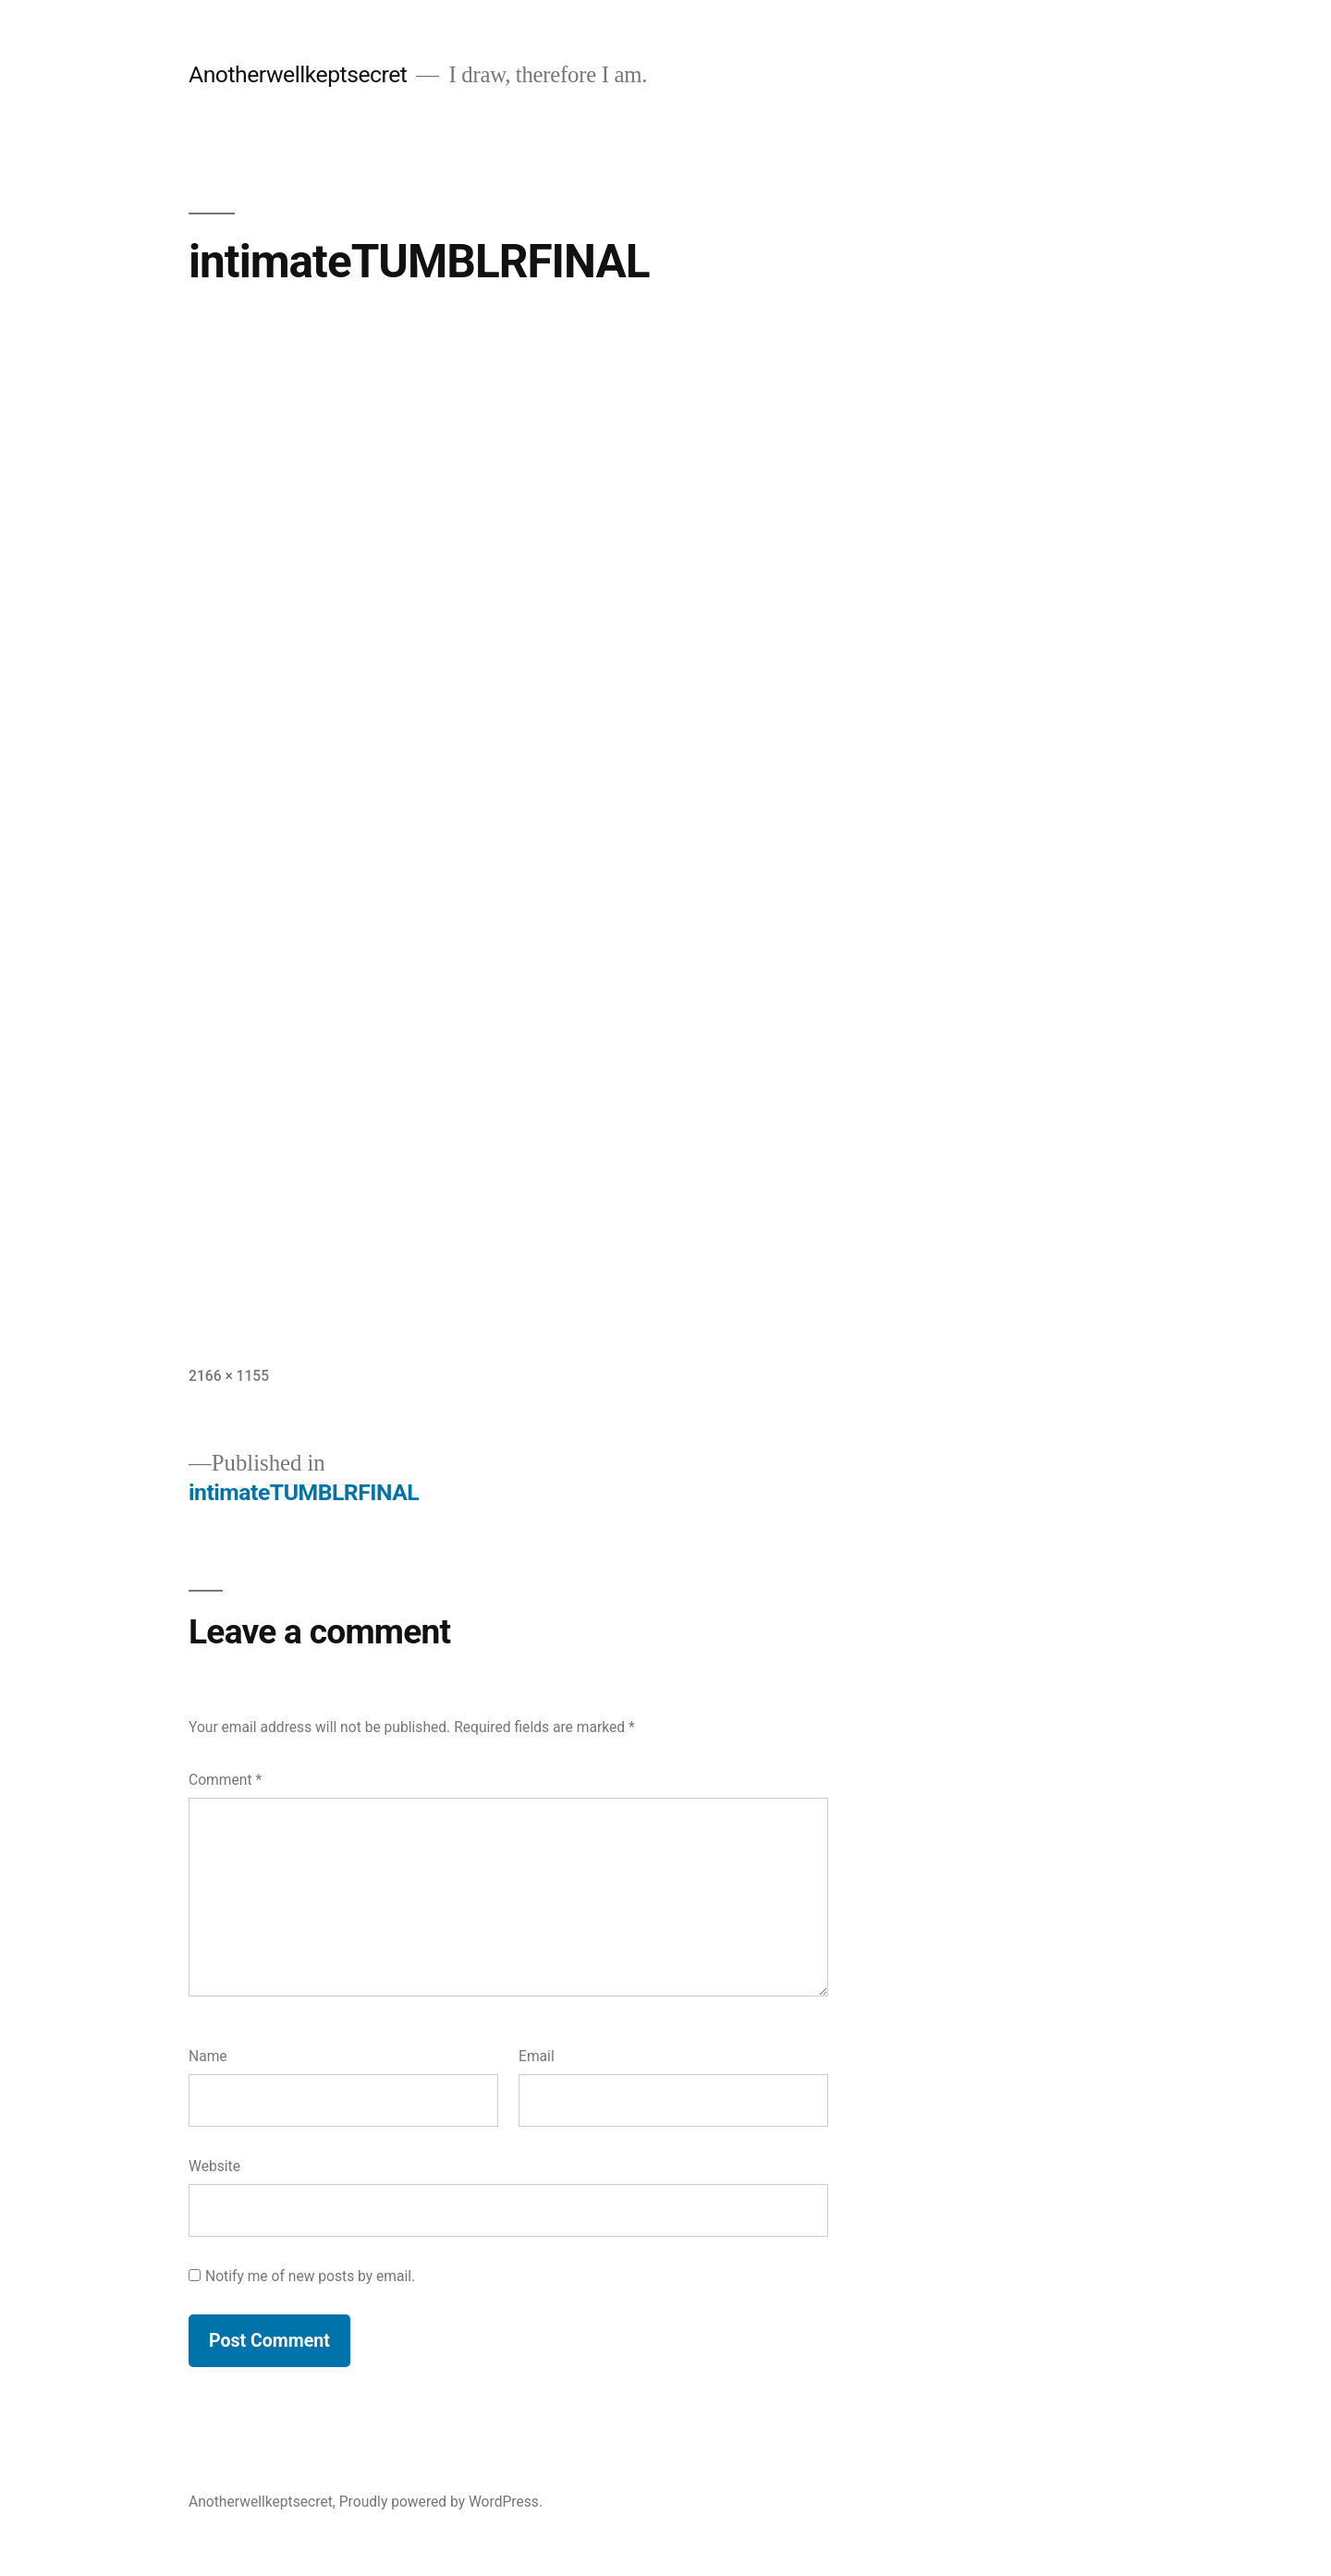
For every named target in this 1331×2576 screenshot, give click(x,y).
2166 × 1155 (229, 1376)
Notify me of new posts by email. (310, 2276)
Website (214, 2166)
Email (537, 2056)
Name (208, 2056)
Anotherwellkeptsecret (298, 74)
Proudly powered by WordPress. (441, 2501)
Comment (225, 1780)
